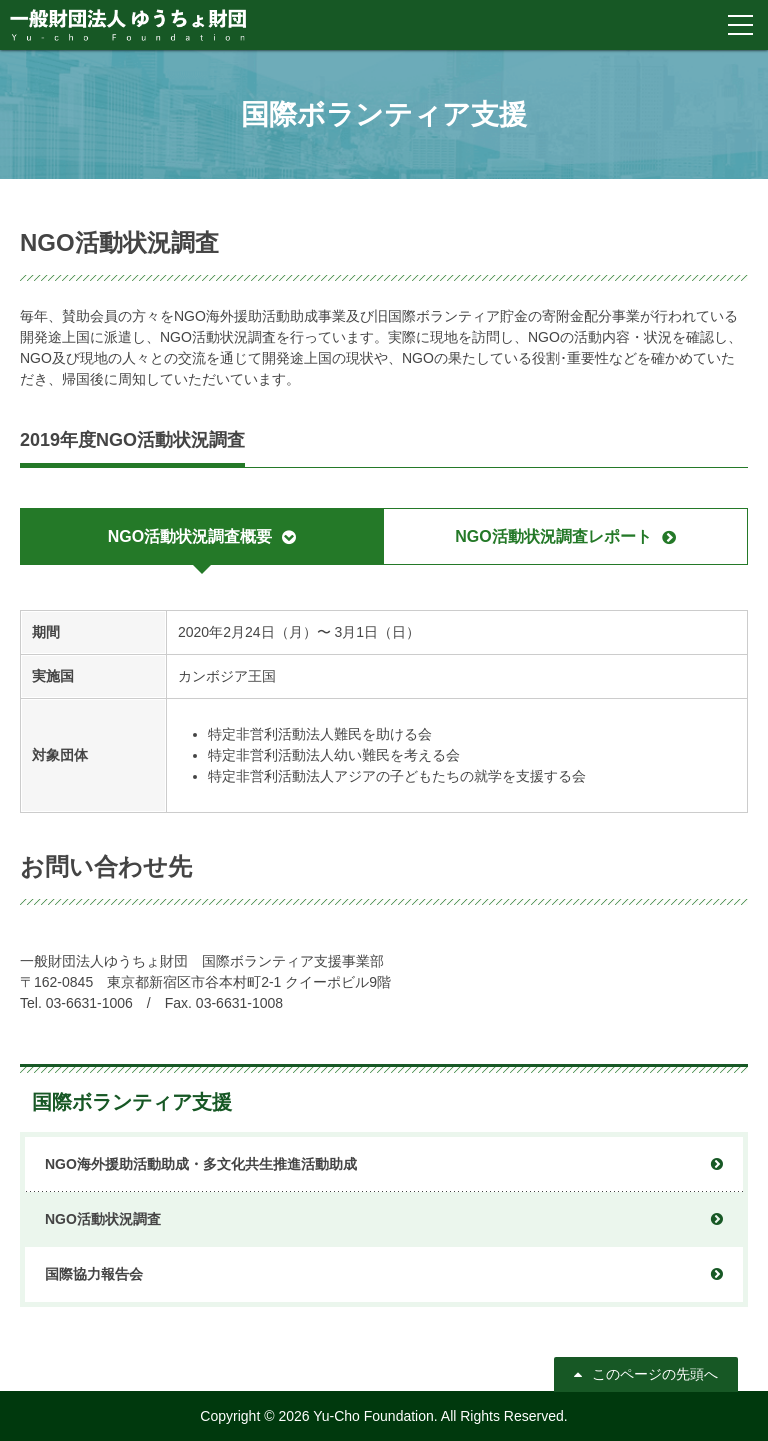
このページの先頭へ (655, 1374)
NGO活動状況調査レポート (553, 536)
